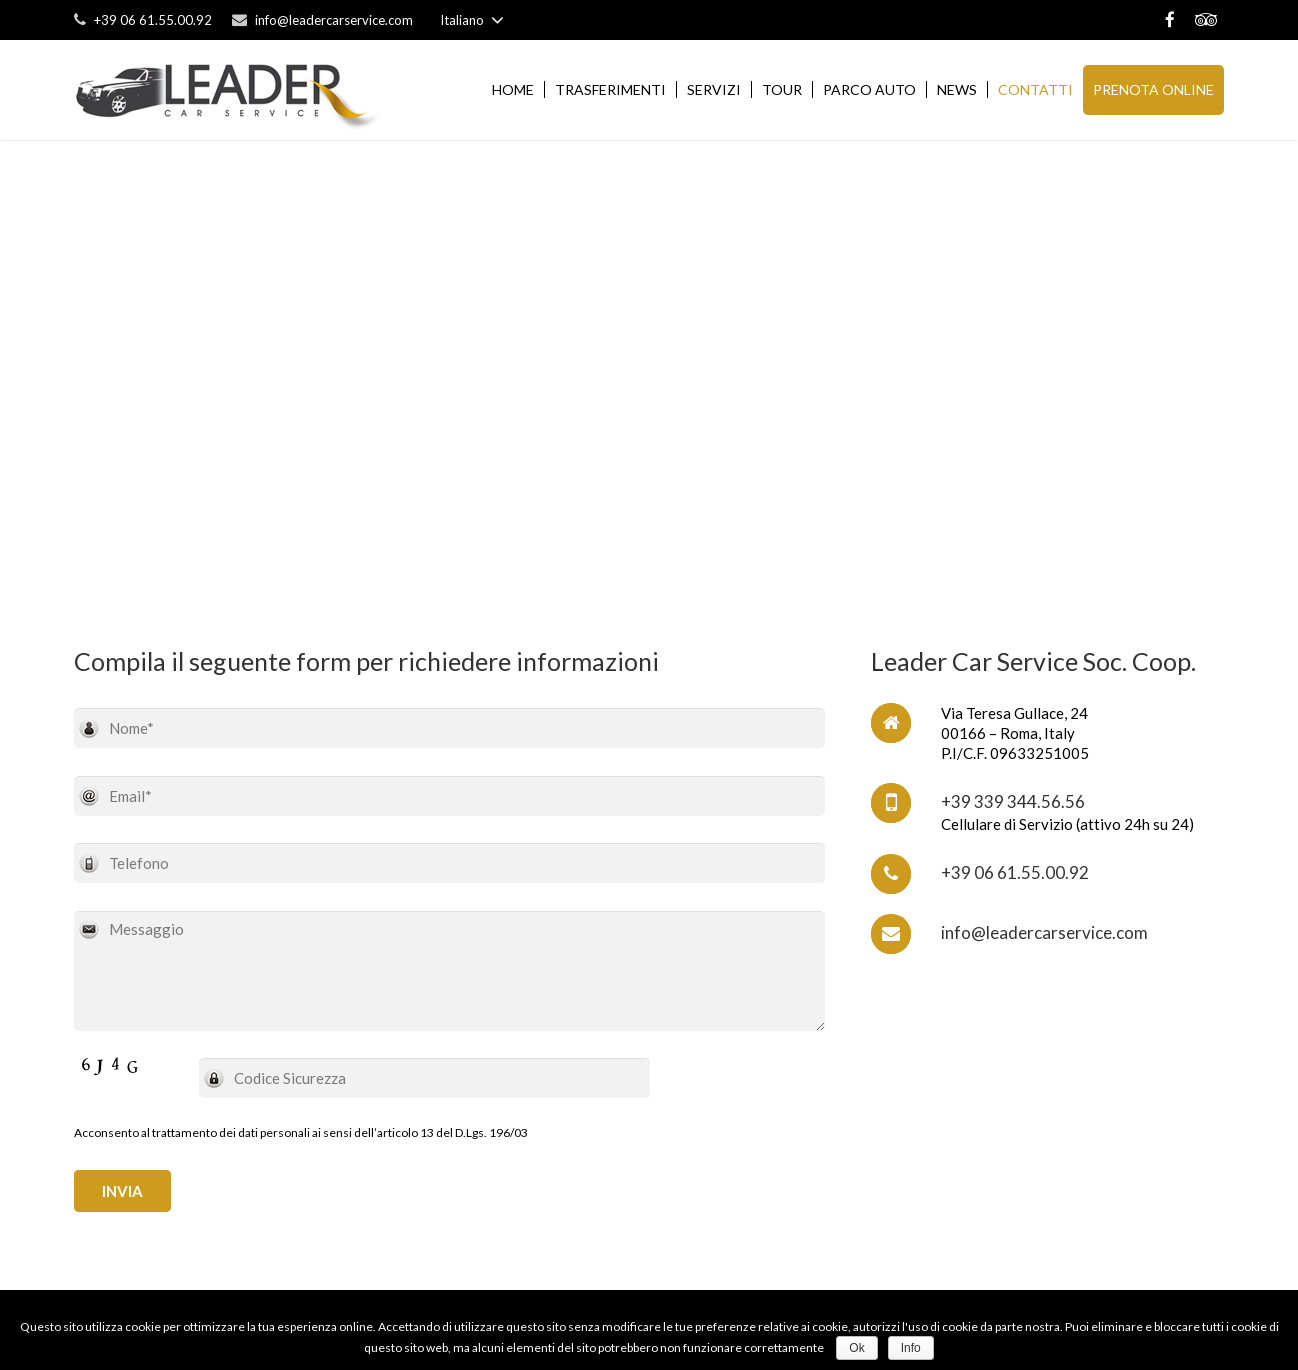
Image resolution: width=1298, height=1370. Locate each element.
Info (911, 1348)
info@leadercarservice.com (334, 20)
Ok (856, 1348)
